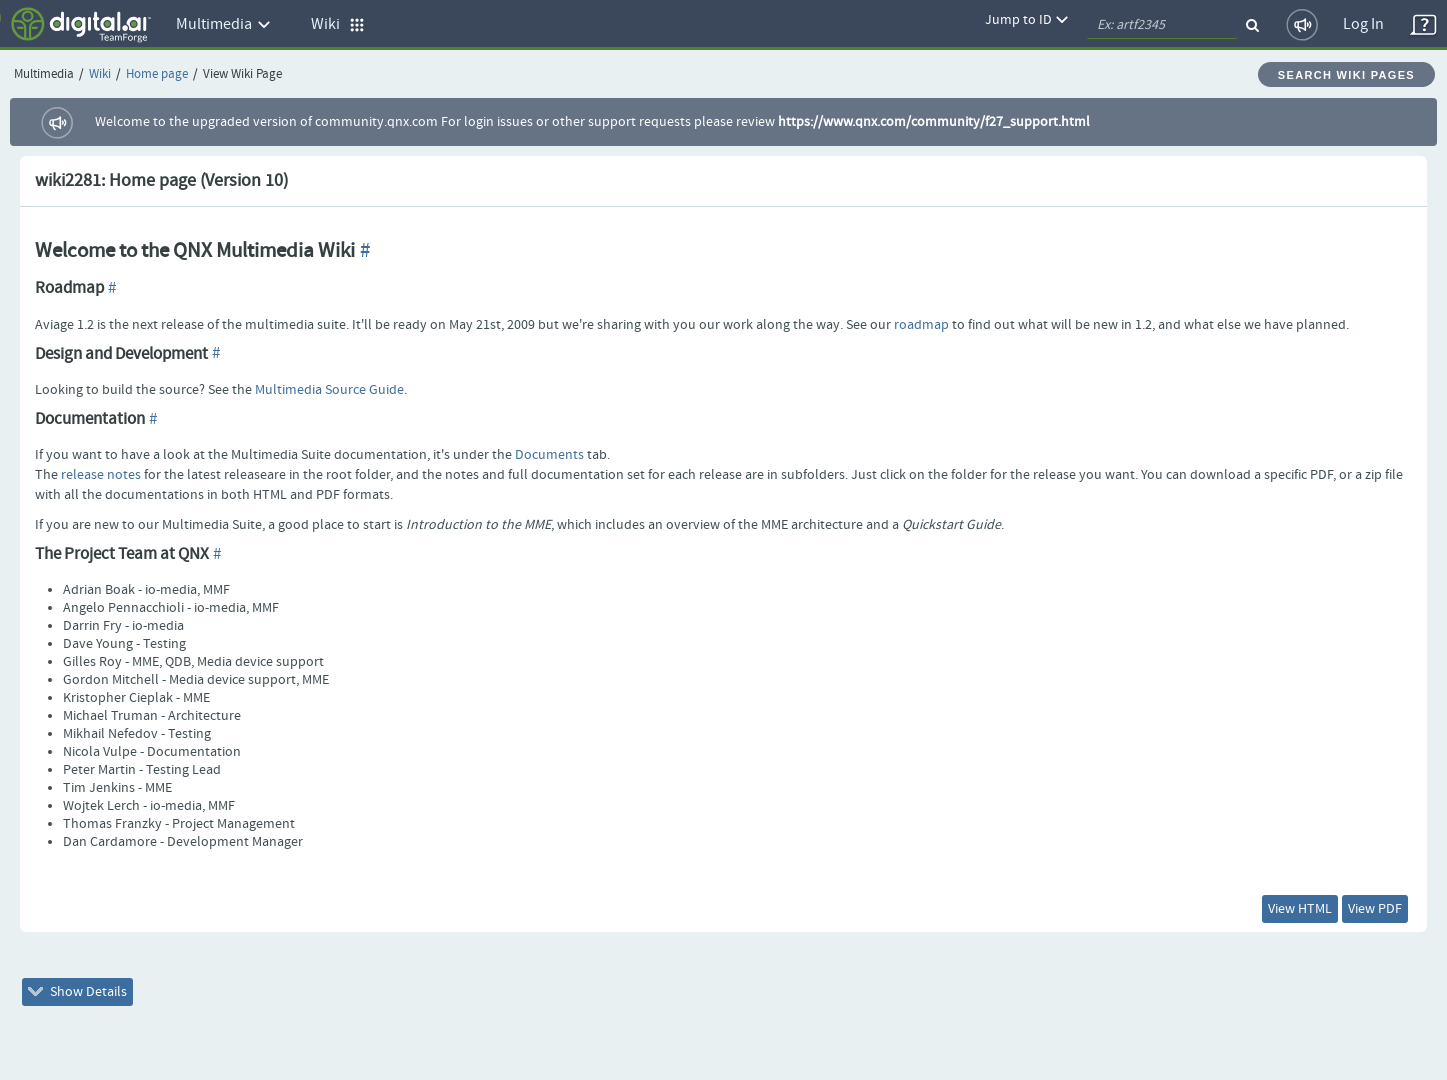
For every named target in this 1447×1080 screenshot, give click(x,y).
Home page (157, 74)
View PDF (1375, 909)
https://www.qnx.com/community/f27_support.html (934, 122)
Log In (1363, 24)
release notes (101, 475)
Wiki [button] (338, 24)
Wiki (100, 74)
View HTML (1300, 909)
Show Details (77, 992)
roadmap (921, 325)
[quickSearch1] (1162, 25)
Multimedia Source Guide (329, 390)
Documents (549, 455)
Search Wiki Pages (1346, 75)
